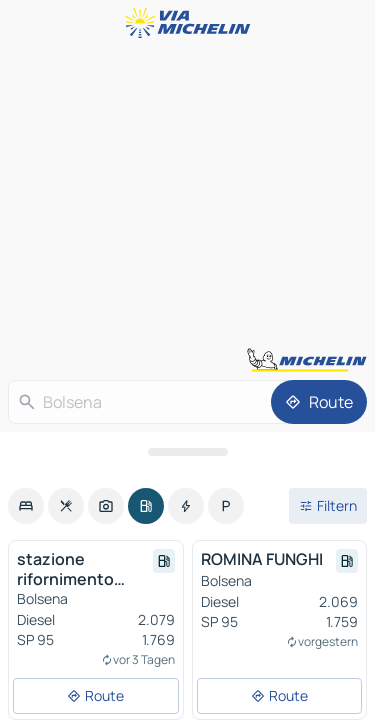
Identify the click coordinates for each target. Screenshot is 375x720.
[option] (26, 506)
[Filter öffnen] (328, 506)
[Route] (319, 402)
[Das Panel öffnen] (187, 452)
